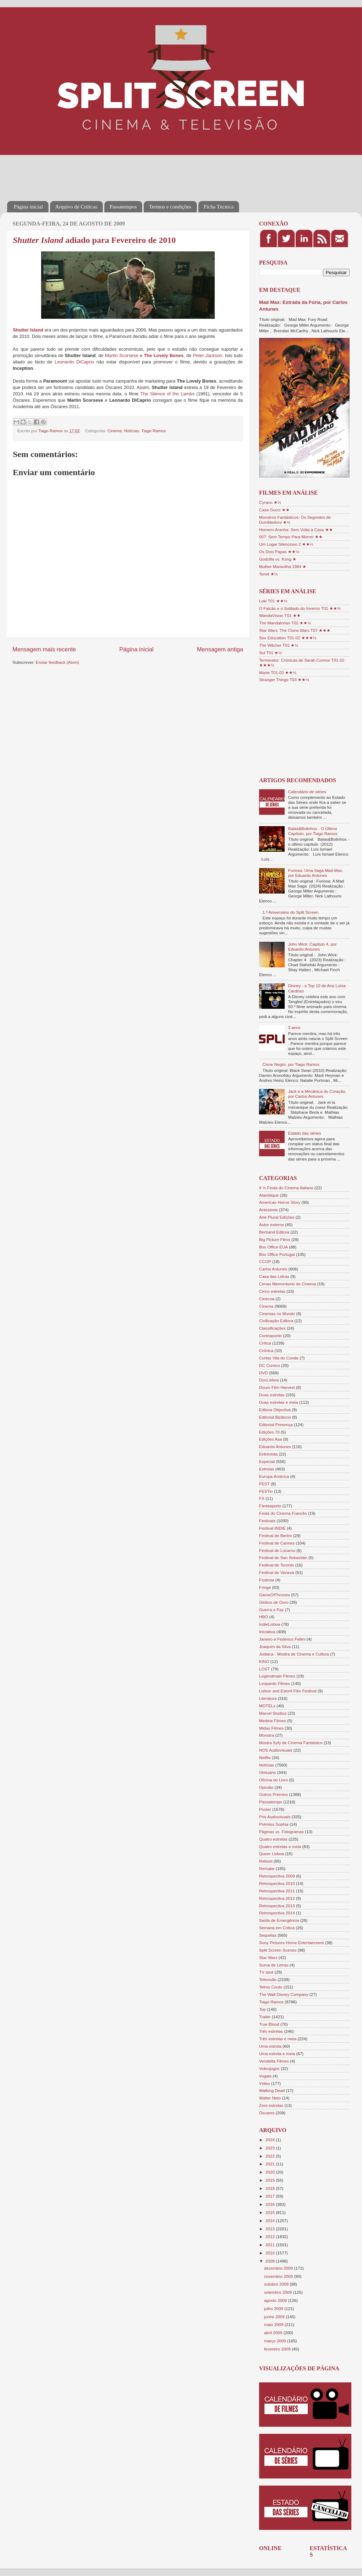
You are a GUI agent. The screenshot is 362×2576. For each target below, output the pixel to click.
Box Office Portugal (277, 1254)
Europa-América (274, 1476)
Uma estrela (270, 2046)
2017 (270, 2196)
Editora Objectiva (275, 1409)
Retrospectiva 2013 (277, 1905)
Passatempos (123, 207)
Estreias (266, 1469)
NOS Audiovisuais (275, 1750)
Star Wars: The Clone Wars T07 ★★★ (294, 630)
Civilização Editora (276, 1320)
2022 (270, 2156)
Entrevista (268, 1454)
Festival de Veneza (276, 1572)
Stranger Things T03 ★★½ (284, 679)
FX (261, 1498)
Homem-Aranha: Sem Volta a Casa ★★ (296, 529)
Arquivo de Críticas (76, 207)
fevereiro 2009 (278, 2349)
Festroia (266, 1580)
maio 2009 (274, 2324)
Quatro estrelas (273, 1839)
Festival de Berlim (275, 1535)
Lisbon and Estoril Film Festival (288, 1690)
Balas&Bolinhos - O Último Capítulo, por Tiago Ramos (313, 831)
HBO (263, 1616)
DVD (263, 1372)
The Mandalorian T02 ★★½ (285, 623)
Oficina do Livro (273, 1779)
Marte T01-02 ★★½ (277, 672)
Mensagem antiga (220, 649)
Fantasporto (270, 1505)
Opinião (266, 1787)
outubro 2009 (277, 2284)
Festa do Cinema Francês (283, 1513)
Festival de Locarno (277, 1550)
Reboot (266, 1861)
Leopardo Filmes (274, 1683)
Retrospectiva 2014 (277, 1912)
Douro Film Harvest (277, 1387)
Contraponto (270, 1335)
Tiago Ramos (153, 430)
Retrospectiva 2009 (277, 1876)
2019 (270, 2180)
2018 (270, 2188)
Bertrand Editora (274, 1232)
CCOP (265, 1261)
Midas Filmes (271, 1728)
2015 (270, 2212)
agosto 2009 (276, 2300)
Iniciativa (267, 1631)
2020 (270, 2172)
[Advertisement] (136, 173)
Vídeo (264, 2083)
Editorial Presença (276, 1424)
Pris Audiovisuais (274, 1816)
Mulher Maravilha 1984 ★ (282, 566)
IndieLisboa (269, 1624)
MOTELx (267, 1705)
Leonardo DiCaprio (74, 362)
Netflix (264, 1757)
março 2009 (275, 2340)
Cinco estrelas (272, 1291)
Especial (267, 1461)
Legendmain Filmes (277, 1676)
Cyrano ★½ (270, 502)
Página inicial (28, 207)
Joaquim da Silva (275, 1646)
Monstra (266, 1735)
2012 (270, 2236)
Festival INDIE (272, 1528)
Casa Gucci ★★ (274, 509)
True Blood (269, 2024)
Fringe (265, 1587)
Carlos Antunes (273, 1269)
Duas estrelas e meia (278, 1402)
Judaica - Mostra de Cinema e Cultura (294, 1654)
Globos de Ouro (274, 1602)
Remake (267, 1868)
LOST (264, 1669)
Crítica (265, 1343)
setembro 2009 (278, 2292)
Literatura (267, 1698)
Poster (265, 1809)
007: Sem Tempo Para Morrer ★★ (291, 536)
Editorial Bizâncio (275, 1417)
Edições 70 (269, 1432)
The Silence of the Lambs (167, 393)
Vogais (265, 2076)
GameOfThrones (274, 1594)
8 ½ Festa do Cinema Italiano (286, 1187)
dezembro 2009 (279, 2268)
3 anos (294, 1027)
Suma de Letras (274, 1965)
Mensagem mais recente (44, 649)
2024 (270, 2139)
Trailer (265, 2016)
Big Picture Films (274, 1239)
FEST (264, 1483)
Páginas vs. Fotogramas (281, 1831)
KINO (264, 1661)
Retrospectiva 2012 (277, 1898)
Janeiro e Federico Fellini (282, 1639)
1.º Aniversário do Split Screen (291, 912)
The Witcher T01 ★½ (278, 645)
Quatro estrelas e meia (280, 1846)
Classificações (272, 1328)
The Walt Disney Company (283, 1994)
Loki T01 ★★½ (273, 601)
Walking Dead (272, 2090)
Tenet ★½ (268, 574)
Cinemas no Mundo (277, 1313)
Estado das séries (304, 1133)
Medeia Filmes (272, 1720)
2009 (270, 2261)
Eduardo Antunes (275, 1446)
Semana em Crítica (277, 1927)
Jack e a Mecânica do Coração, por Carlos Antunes (317, 1093)
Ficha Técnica (219, 207)
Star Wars (268, 1957)
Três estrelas (271, 2031)
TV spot (266, 1972)
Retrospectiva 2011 (277, 1890)
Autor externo (271, 1224)
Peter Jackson (207, 355)
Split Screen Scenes (277, 1950)
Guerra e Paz (271, 1609)
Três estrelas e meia (277, 2038)
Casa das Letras (274, 1276)
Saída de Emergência (279, 1920)
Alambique (269, 1195)
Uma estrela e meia (277, 2053)
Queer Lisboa (271, 1853)
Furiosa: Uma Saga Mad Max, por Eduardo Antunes (315, 873)
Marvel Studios (272, 1713)
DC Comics (269, 1365)
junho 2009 (275, 2316)
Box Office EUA (273, 1247)
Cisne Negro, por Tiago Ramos (291, 1064)
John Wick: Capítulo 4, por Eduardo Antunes (312, 946)
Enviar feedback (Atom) (57, 662)
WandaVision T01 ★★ (280, 615)
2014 (270, 2220)
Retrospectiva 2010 (277, 1883)
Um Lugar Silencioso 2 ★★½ (286, 544)
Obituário (267, 1772)
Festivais (267, 1520)
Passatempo (270, 1801)
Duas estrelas (271, 1394)
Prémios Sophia (274, 1824)
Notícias (131, 430)
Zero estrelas (271, 2105)
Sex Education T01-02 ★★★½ (287, 637)
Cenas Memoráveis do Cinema (287, 1283)
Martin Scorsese (121, 355)
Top (262, 2009)
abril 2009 (274, 2332)
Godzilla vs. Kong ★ (277, 559)
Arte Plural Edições (276, 1217)
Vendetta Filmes (274, 2061)
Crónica (266, 1350)
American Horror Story (279, 1202)
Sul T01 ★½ (270, 652)
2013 (270, 2228)
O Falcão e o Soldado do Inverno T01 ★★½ (300, 608)
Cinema (115, 430)
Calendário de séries (307, 791)
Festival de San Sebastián (283, 1557)
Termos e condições (170, 207)
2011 (270, 2244)
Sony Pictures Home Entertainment (291, 1942)
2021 (270, 2163)
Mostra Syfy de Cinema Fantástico (291, 1742)
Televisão (267, 1979)
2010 (270, 2252)
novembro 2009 (279, 2276)
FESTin (266, 1491)
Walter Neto (270, 2098)
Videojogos (269, 2068)
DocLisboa (269, 1380)
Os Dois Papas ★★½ (279, 551)
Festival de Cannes (277, 1543)
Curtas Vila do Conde (278, 1358)
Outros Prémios (273, 1794)
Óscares (267, 2112)
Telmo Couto (271, 1987)
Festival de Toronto (276, 1565)
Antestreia (268, 1209)
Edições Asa (270, 1439)
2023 (270, 2148)
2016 (270, 2204)
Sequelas (267, 1935)
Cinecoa (266, 1298)
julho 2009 (274, 2308)
